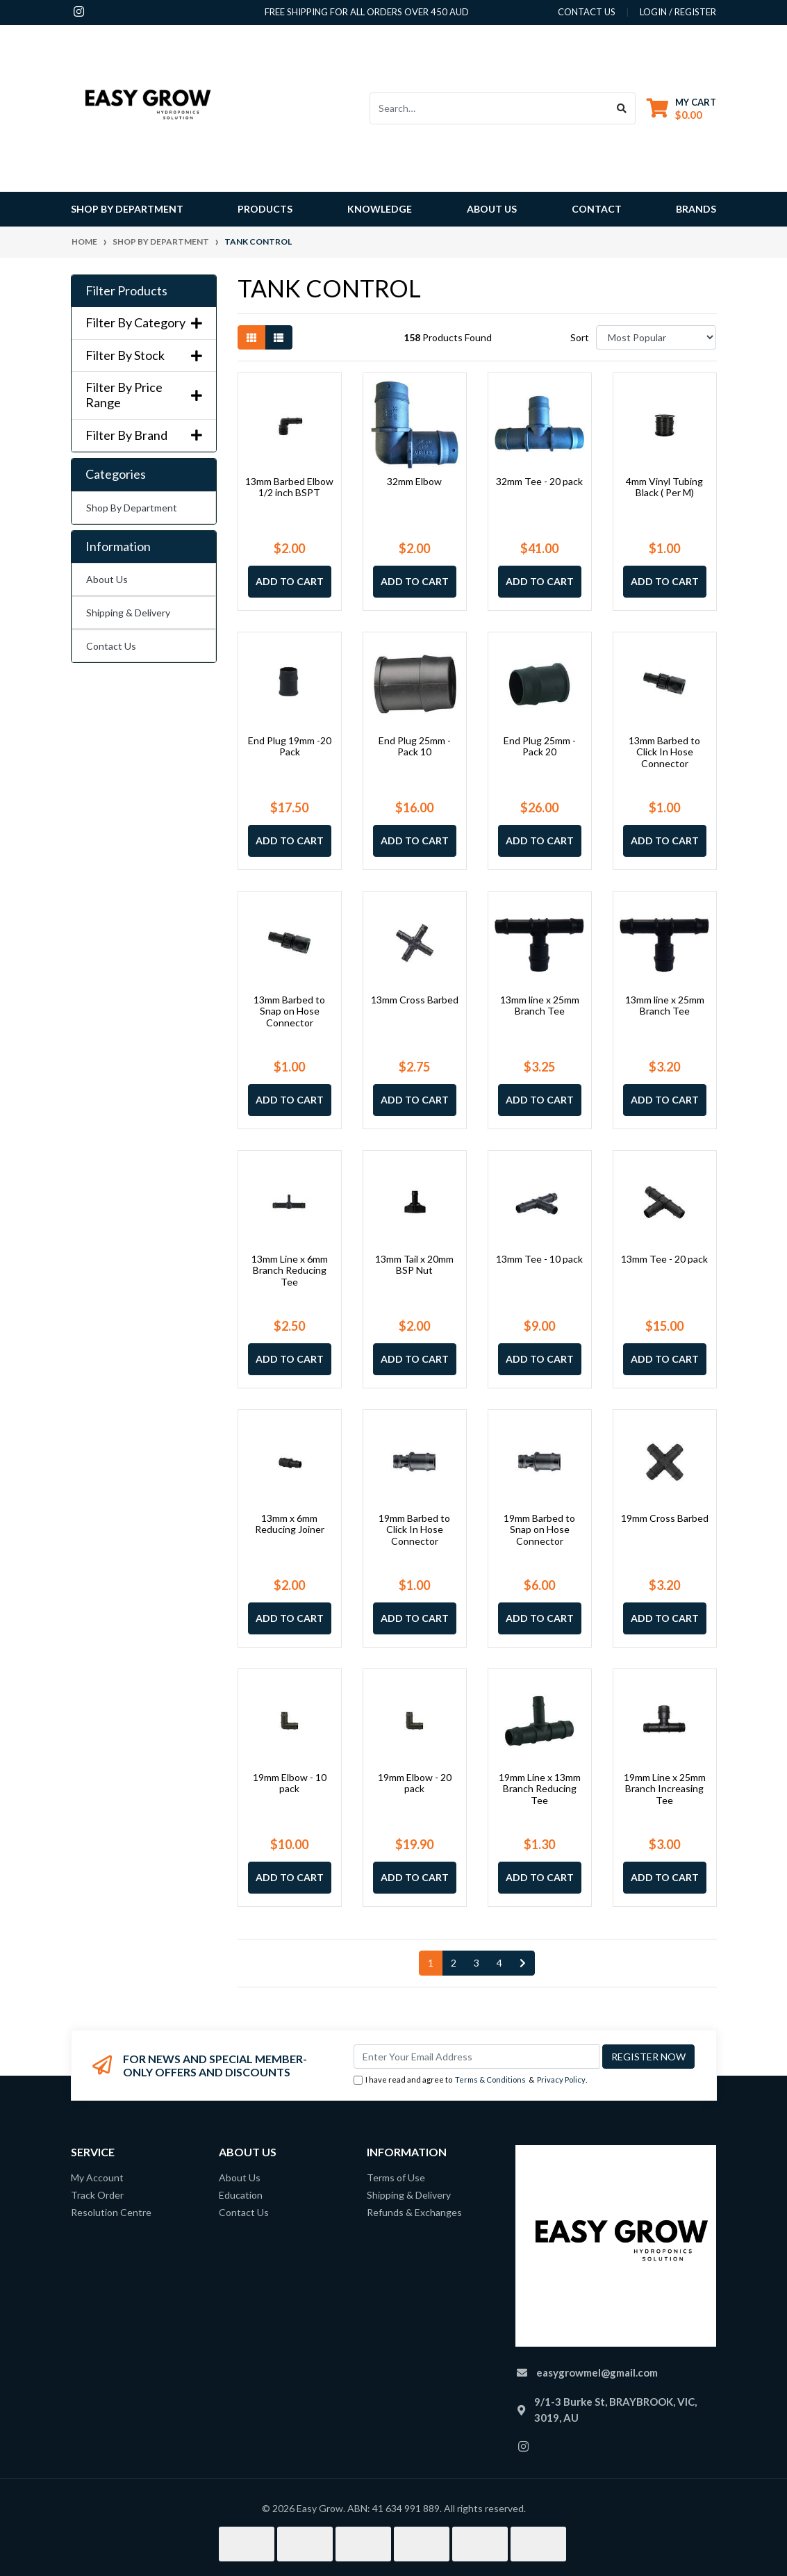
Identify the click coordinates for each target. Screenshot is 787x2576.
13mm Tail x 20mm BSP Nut (414, 1265)
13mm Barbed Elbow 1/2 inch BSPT (289, 487)
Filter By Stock (143, 355)
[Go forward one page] (523, 1963)
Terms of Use (396, 2177)
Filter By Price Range (143, 395)
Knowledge (379, 209)
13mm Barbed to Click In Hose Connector (664, 752)
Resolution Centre (111, 2212)
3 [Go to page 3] (476, 1963)
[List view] (278, 337)
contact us (586, 11)
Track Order (97, 2195)
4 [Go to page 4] (499, 1963)
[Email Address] (476, 2056)
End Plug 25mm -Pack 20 (540, 746)
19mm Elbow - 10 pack (289, 1783)
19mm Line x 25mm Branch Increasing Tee (665, 1789)
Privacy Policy (561, 2079)
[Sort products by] (656, 337)
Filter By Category (143, 322)
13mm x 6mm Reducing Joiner (289, 1524)
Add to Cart (290, 581)
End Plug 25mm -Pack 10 (415, 746)
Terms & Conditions (490, 2079)
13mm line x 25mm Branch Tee (539, 1005)
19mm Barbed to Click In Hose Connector (414, 1530)
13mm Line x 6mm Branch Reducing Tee (289, 1270)
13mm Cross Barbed (414, 1000)
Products (265, 209)
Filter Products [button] (126, 291)
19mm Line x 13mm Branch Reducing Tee (540, 1789)
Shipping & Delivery (128, 612)
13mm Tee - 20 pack (664, 1259)
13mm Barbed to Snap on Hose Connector (289, 1011)
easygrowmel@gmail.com (597, 2372)
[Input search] (489, 108)
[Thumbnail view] (251, 337)
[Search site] (622, 108)
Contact (597, 209)
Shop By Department (131, 508)
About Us (492, 209)
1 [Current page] (430, 1963)
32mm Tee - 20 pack (539, 481)
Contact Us (111, 646)
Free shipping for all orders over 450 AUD (367, 11)
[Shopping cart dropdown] (681, 108)
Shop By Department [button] (127, 209)
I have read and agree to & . (470, 2080)
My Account (97, 2177)
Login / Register (678, 11)
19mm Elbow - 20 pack (415, 1783)
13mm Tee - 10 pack (539, 1259)
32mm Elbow (414, 481)
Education (241, 2195)
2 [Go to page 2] (453, 1963)
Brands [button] (696, 209)
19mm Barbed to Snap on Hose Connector (539, 1530)
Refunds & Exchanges (414, 2212)
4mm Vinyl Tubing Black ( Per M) (664, 487)
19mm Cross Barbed (665, 1518)
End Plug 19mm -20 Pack (289, 746)
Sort (579, 337)
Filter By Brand (143, 435)
